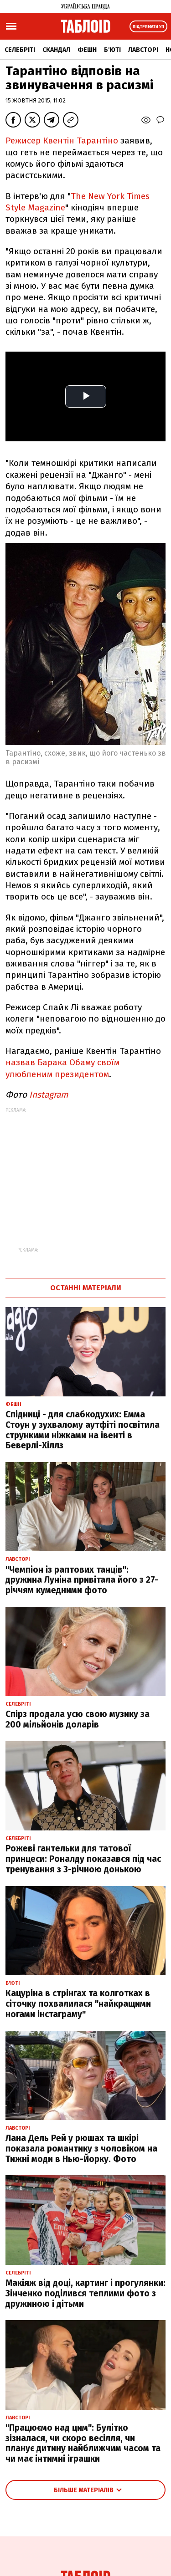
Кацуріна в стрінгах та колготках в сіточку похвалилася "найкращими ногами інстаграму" (78, 2003)
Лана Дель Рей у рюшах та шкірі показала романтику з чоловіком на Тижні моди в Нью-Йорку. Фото (81, 2148)
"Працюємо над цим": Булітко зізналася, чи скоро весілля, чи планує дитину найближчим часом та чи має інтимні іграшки (83, 2443)
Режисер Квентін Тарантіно (62, 140)
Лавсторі (143, 50)
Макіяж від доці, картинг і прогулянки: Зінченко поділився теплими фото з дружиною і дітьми (85, 2293)
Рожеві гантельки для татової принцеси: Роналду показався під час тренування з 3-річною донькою (83, 1859)
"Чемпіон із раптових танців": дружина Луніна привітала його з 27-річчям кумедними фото (81, 1580)
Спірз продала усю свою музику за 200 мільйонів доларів (77, 1719)
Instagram (48, 1094)
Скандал (56, 50)
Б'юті (112, 50)
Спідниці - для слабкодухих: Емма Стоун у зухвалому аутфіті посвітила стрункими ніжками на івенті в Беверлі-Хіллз (82, 1430)
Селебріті (20, 50)
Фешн (87, 50)
